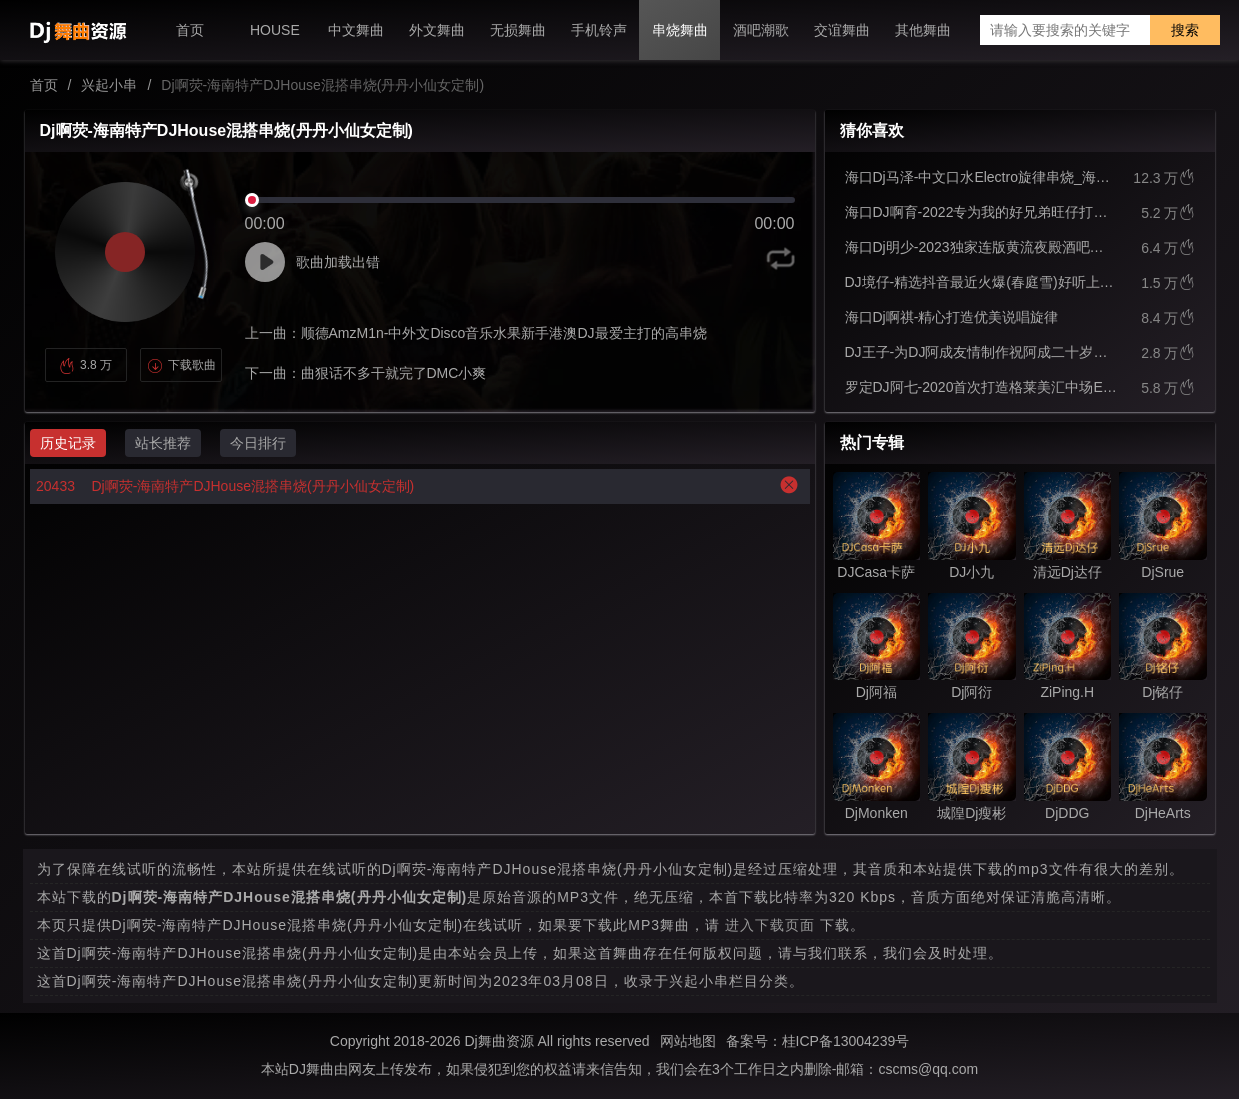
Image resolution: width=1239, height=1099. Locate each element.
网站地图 (688, 1041)
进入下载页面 (770, 925)
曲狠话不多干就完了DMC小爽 (394, 373)
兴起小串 (109, 85)
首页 (44, 85)
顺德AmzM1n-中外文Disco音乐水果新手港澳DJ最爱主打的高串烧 (504, 333)
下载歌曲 (181, 365)
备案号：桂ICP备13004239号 (818, 1041)
